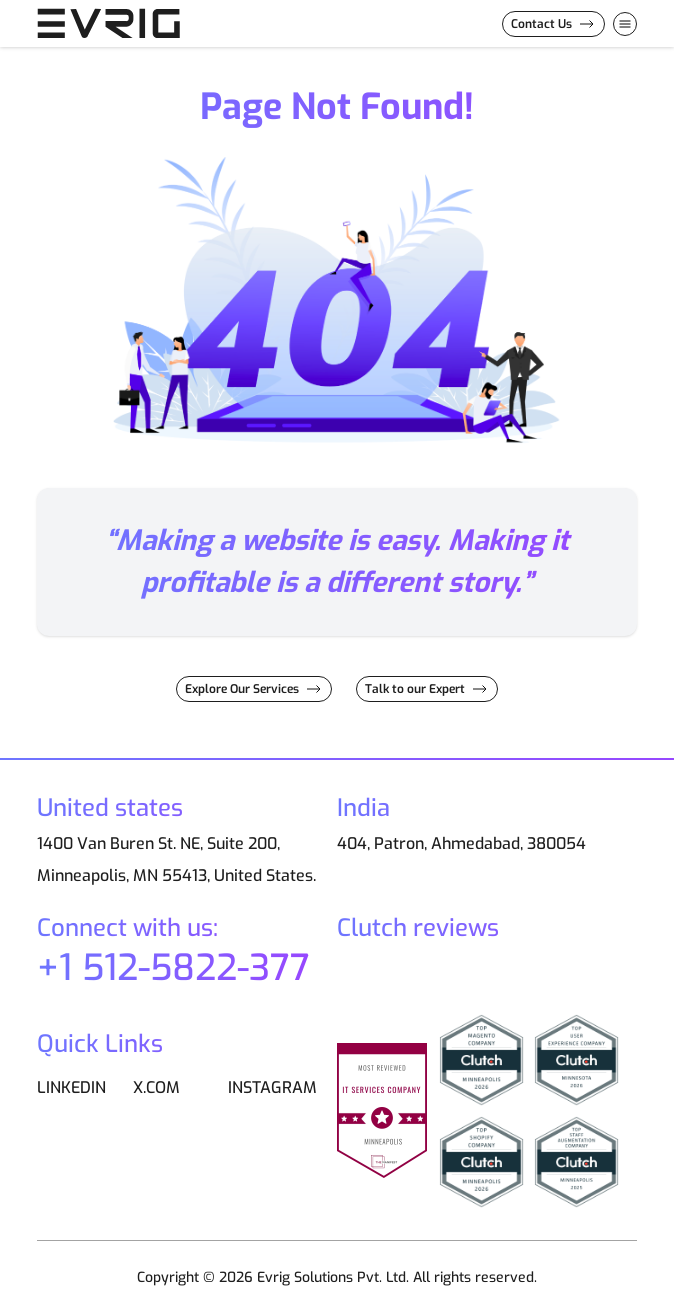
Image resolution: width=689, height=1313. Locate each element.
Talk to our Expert (415, 689)
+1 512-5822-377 (173, 968)
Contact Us (541, 24)
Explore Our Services (242, 689)
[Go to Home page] (137, 23)
